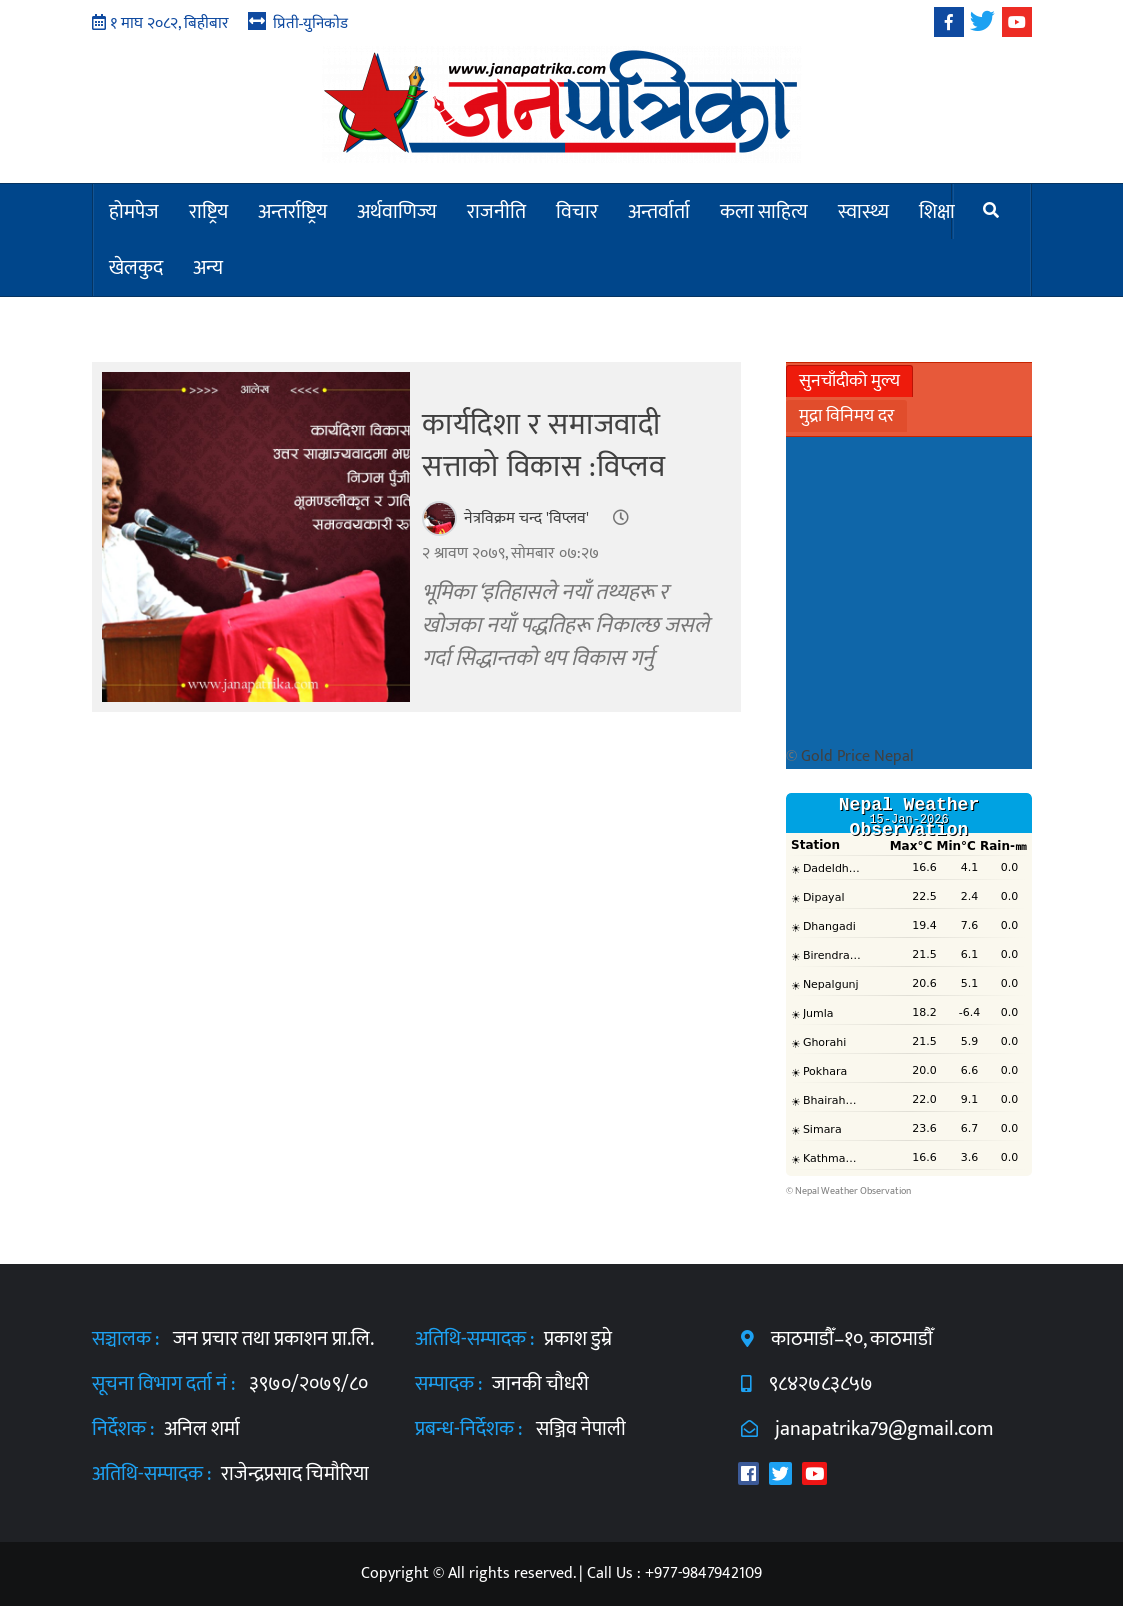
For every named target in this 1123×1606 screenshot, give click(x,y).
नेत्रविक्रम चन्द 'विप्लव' (526, 518)
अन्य (208, 268)
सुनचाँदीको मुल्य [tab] (849, 381)
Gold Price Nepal (857, 756)
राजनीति (496, 212)
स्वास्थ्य (863, 212)
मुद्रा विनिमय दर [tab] (846, 416)
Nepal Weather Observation (853, 1191)
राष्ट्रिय (208, 212)
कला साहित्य (764, 212)
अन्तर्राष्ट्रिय (292, 212)
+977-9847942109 (703, 1573)
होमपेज (134, 212)
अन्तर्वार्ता (659, 212)
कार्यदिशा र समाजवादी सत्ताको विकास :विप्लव (543, 446)
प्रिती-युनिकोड (311, 22)
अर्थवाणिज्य (397, 212)
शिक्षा (937, 212)
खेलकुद (136, 268)
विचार (577, 212)
